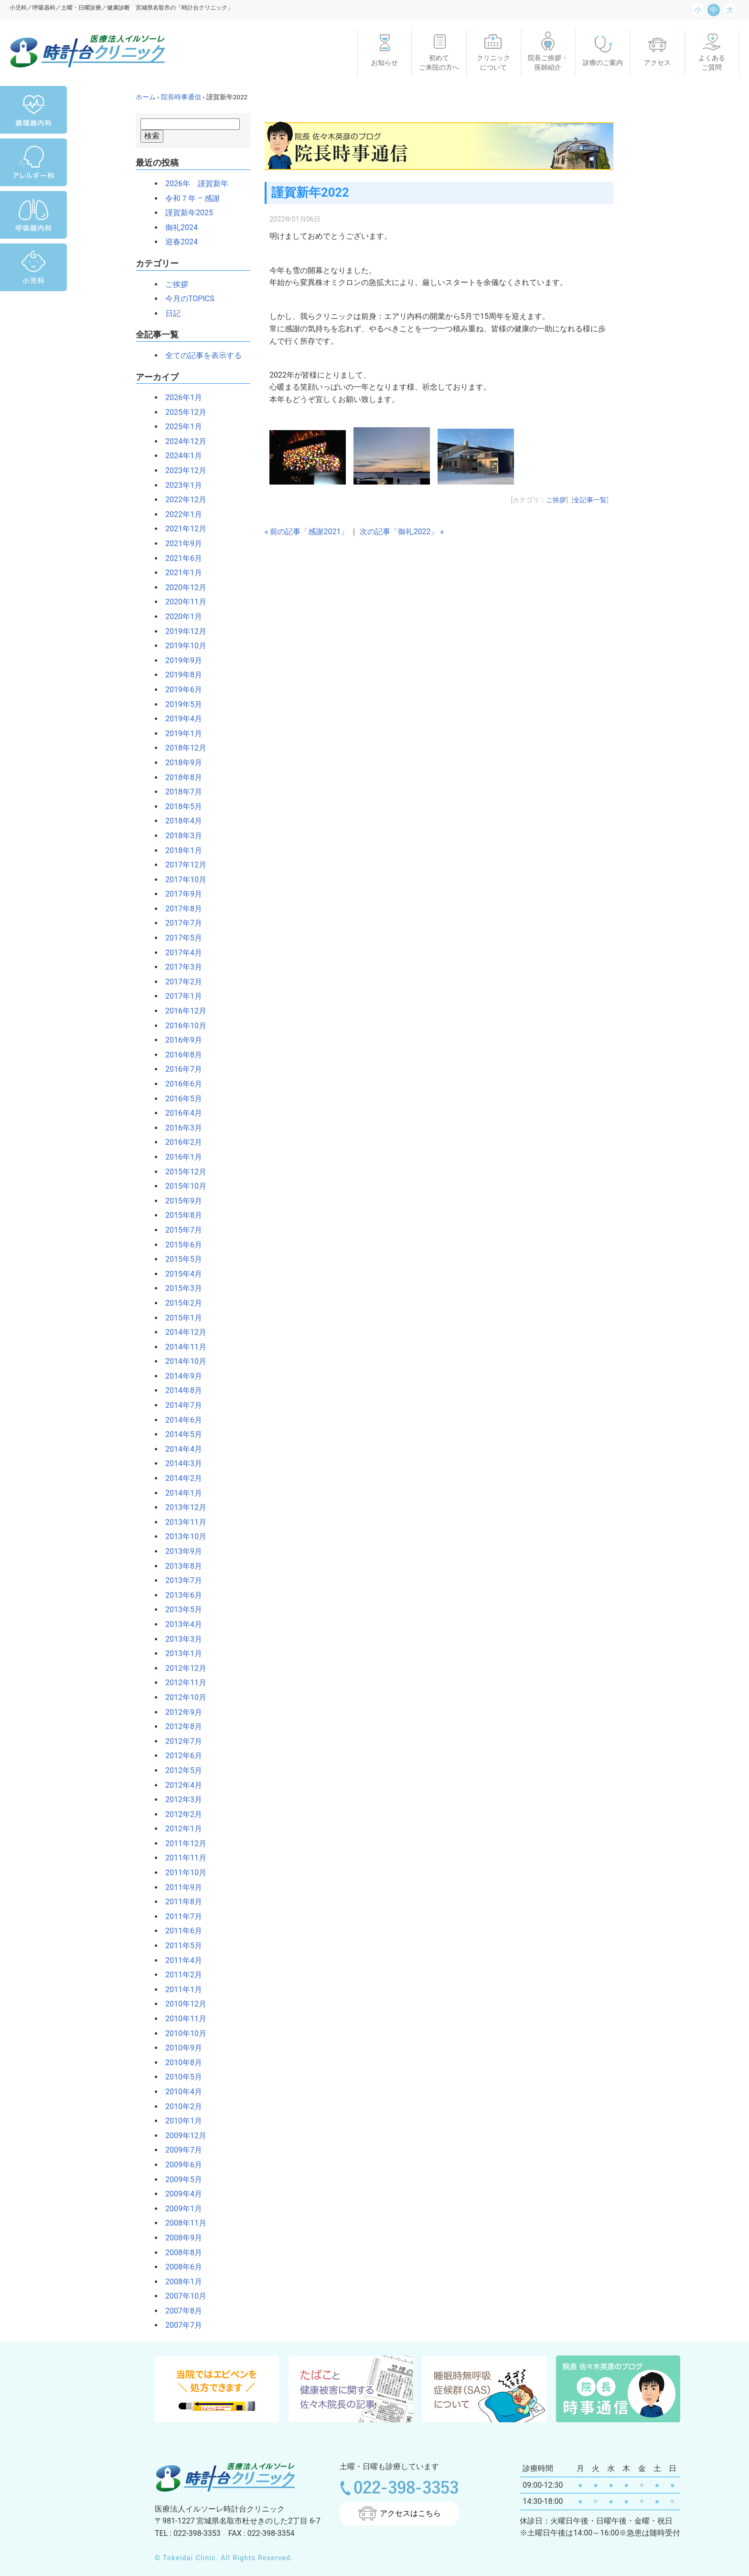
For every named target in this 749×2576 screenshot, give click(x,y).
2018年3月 (179, 835)
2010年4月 (179, 2091)
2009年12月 (182, 2135)
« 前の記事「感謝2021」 (306, 531)
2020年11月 (182, 601)
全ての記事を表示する (199, 355)
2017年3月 (179, 966)
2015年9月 (179, 1200)
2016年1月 (179, 1156)
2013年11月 (182, 1522)
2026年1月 (179, 397)
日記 (169, 313)
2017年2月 (179, 981)
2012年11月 (182, 1682)
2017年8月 (179, 908)
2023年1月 (179, 485)
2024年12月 (182, 441)
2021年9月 (179, 543)
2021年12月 (182, 528)
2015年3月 (179, 1288)
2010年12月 (182, 2003)
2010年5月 (179, 2076)
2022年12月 (182, 499)
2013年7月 (179, 1580)
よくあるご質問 (711, 62)
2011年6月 (179, 1930)
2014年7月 (179, 1405)
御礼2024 (177, 227)
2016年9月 (179, 1040)
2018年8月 (179, 777)
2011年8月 (179, 1901)
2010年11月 (182, 2018)
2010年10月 (182, 2033)
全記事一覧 (590, 500)
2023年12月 (182, 470)
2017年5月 (179, 937)
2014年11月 (182, 1346)
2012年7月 (179, 1741)
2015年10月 (182, 1186)
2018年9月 (179, 762)
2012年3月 (179, 1799)
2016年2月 (179, 1142)
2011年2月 (179, 1974)
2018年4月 (179, 820)
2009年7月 (179, 2149)
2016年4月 (179, 1113)
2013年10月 (182, 1536)
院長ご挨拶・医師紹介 (548, 62)
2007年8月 (179, 2310)
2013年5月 (179, 1609)
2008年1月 (179, 2281)
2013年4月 (179, 1624)
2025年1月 (179, 426)
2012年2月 (179, 1814)
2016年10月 (182, 1025)
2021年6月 (179, 558)
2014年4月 (179, 1449)
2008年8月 (179, 2252)
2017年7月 (179, 923)
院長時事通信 (181, 97)
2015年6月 (179, 1244)
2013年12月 (182, 1507)
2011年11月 (182, 1857)
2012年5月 (179, 1770)
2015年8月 (179, 1215)
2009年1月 (179, 2208)
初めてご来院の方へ (439, 62)
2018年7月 (179, 791)
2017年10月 (182, 879)
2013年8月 (179, 1566)
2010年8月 (179, 2062)
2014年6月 (179, 1420)
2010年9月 (179, 2047)
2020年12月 (182, 587)
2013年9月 (179, 1551)
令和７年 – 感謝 (188, 198)
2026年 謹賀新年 (193, 183)
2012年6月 (179, 1755)
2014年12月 (182, 1332)
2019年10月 (182, 645)
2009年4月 (179, 2193)
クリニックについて (493, 62)
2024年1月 (179, 455)
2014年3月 (179, 1463)
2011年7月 (179, 1916)
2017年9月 (179, 893)
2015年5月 (179, 1259)
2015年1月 (179, 1317)
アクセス (657, 62)
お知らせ (384, 62)
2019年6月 (179, 689)
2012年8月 (179, 1726)
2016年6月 (179, 1083)
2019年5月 (179, 704)
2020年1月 (179, 616)
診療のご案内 (603, 62)
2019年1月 (179, 733)
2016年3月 (179, 1127)
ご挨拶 (172, 284)
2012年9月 (179, 1712)
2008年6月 (179, 2266)
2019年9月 (179, 660)
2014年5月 (179, 1434)
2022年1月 (179, 514)
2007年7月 (179, 2325)
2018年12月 (182, 747)
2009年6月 (179, 2164)
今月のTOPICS (186, 298)
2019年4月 (179, 718)
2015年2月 (179, 1303)
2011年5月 (179, 1945)
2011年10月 (182, 1872)
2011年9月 (179, 1887)
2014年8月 (179, 1390)
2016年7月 (179, 1069)
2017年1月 (179, 996)
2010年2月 (179, 2106)
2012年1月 (179, 1828)
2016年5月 (179, 1098)
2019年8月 (179, 674)
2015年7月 (179, 1230)
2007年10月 (182, 2296)
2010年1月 (179, 2120)
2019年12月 (182, 631)
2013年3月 (179, 1639)
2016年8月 (179, 1054)
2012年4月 (179, 1785)
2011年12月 (182, 1843)
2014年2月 (179, 1478)
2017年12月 (182, 864)
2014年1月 (179, 1493)
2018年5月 (179, 806)
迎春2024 (177, 241)
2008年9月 (179, 2237)
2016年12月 (182, 1010)
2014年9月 (179, 1376)
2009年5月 (179, 2179)
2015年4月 (179, 1273)
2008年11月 (182, 2223)
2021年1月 (179, 572)
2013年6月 (179, 1595)
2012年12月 (182, 1668)
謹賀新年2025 (185, 212)
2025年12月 (182, 412)
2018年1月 (179, 850)
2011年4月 (179, 1960)
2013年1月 (179, 1653)
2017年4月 (179, 952)
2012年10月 (182, 1697)
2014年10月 (182, 1361)
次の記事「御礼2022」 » (401, 531)
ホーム (146, 97)
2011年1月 (179, 1989)
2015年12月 (182, 1171)
